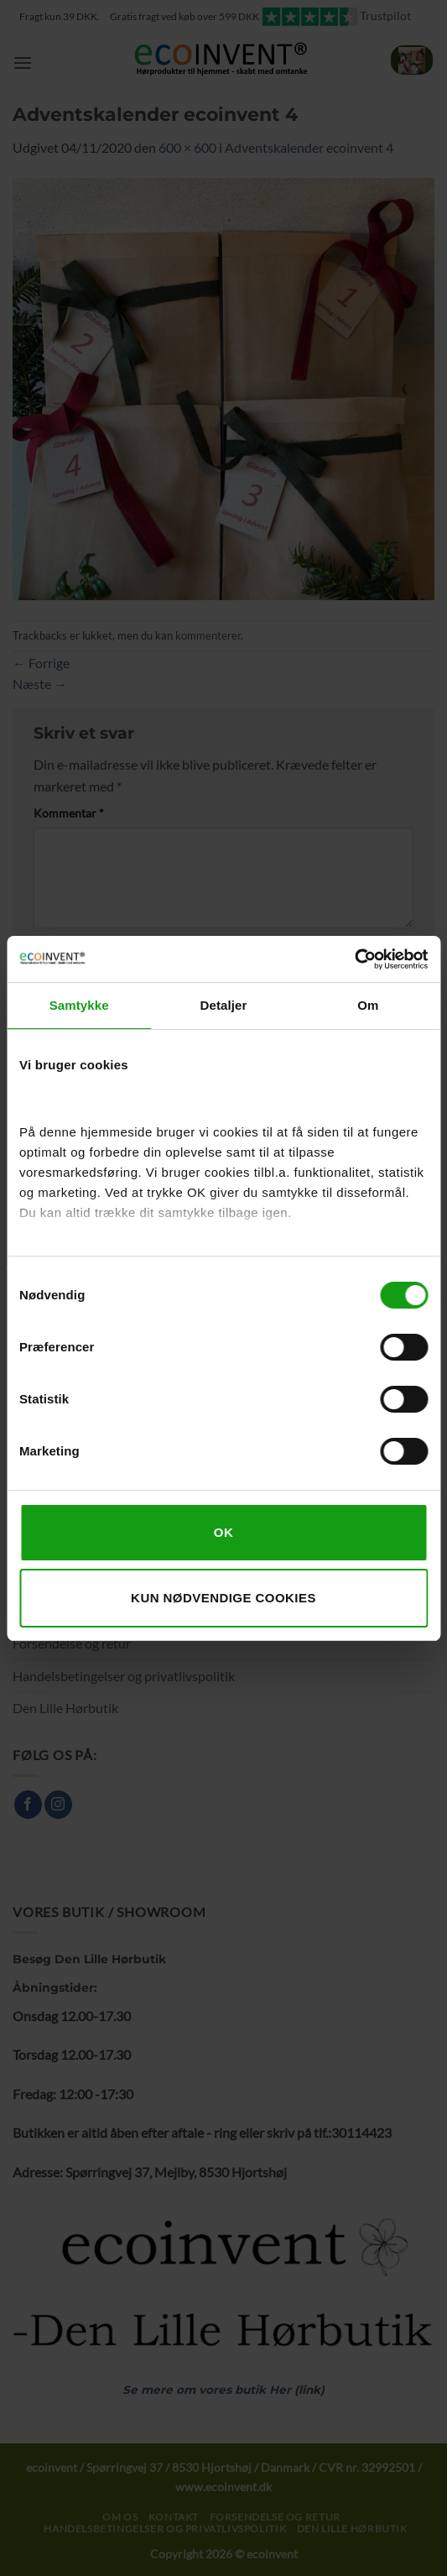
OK (223, 1532)
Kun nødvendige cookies (223, 1598)
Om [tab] (367, 1005)
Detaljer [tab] (223, 1005)
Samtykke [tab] (79, 1005)
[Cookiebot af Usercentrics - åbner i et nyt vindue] (354, 959)
